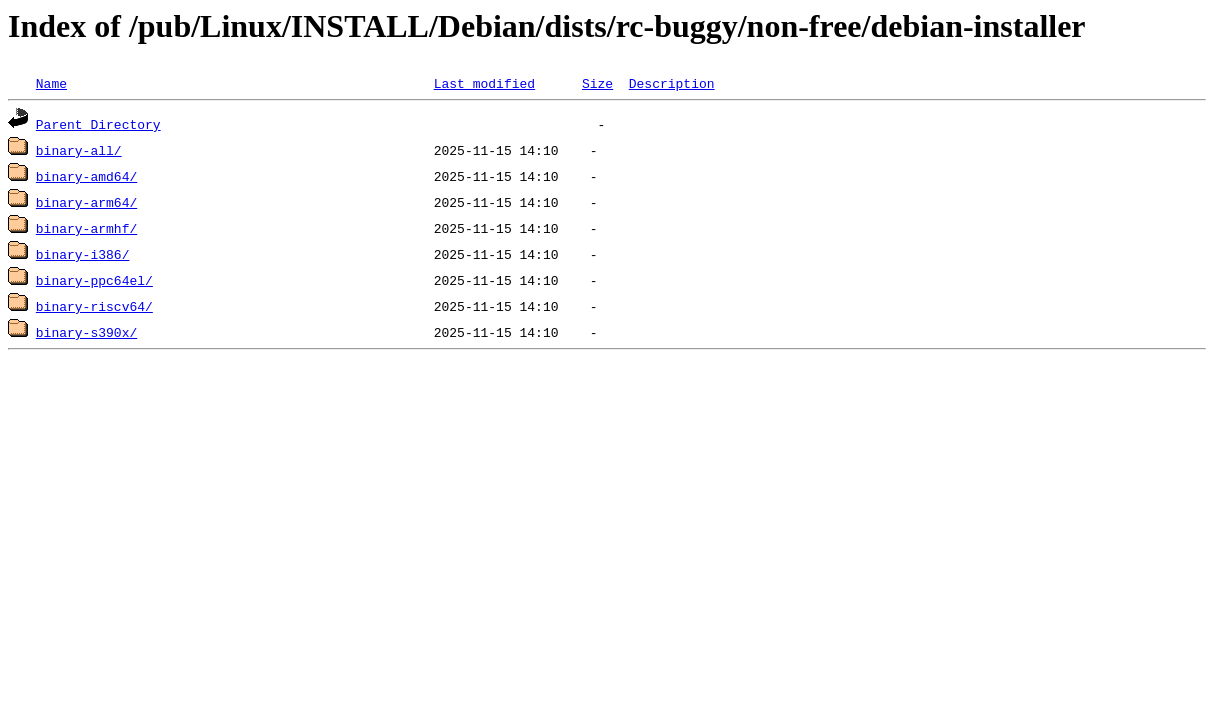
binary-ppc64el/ (94, 280)
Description (672, 83)
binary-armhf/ (86, 228)
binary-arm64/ (86, 202)
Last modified (484, 83)
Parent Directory (98, 124)
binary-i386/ (83, 254)
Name (51, 83)
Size (597, 83)
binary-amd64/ (86, 176)
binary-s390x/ (86, 332)
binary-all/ (79, 150)
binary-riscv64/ (94, 306)
